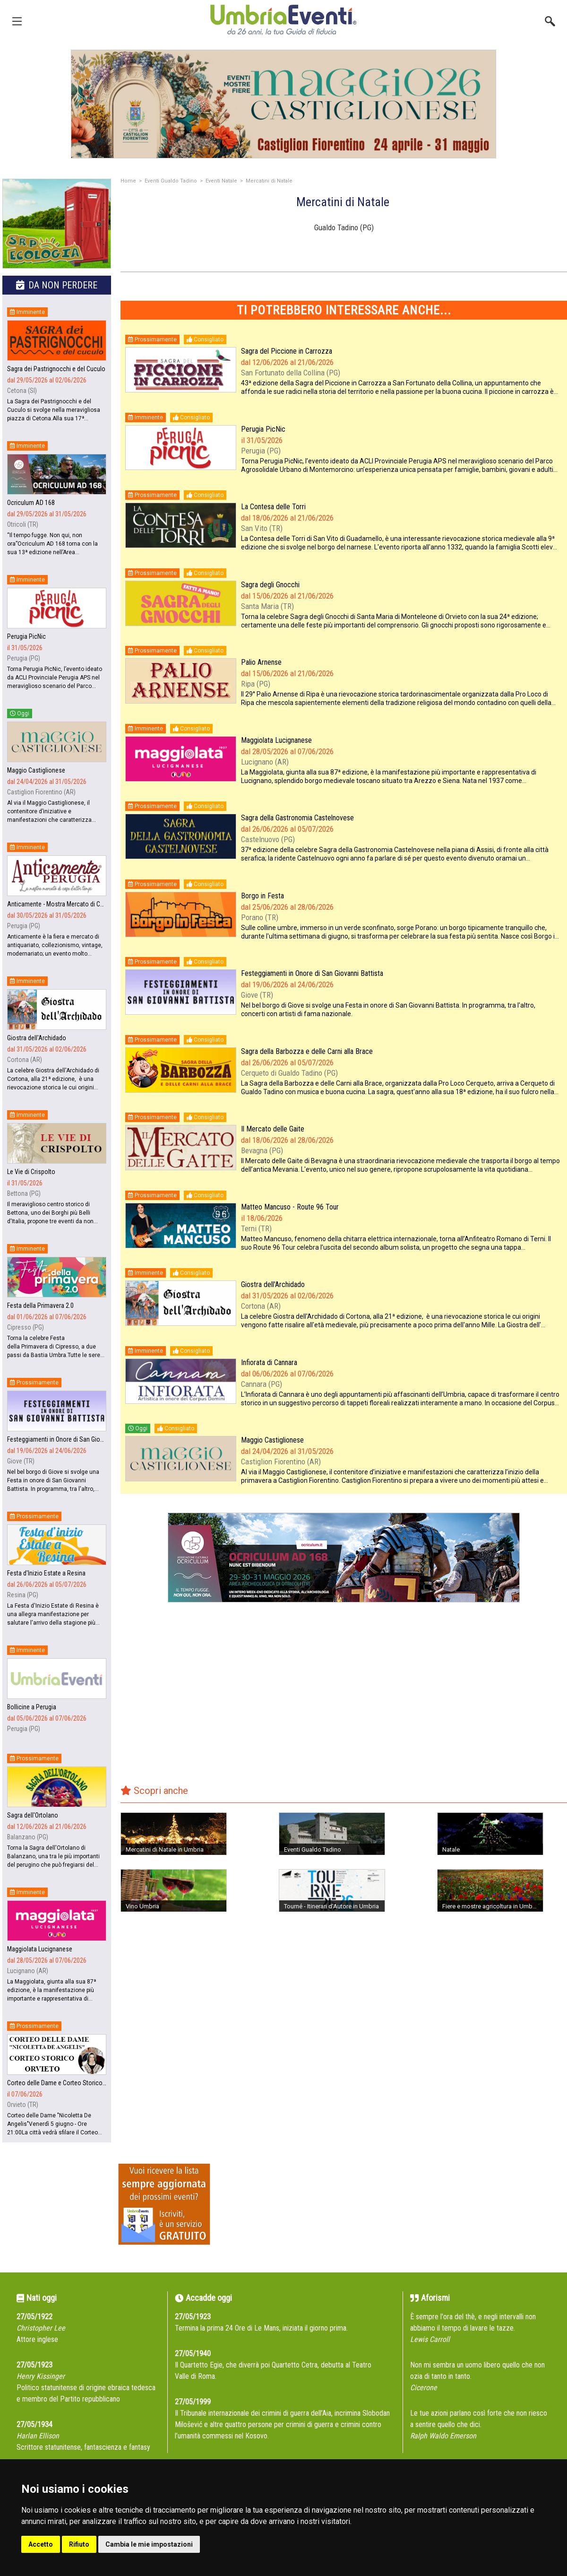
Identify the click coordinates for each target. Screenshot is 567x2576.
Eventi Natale (221, 181)
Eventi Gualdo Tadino (171, 181)
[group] (283, 104)
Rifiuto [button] (79, 2544)
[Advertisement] (343, 1700)
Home (128, 181)
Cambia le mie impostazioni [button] (149, 2544)
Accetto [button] (40, 2544)
